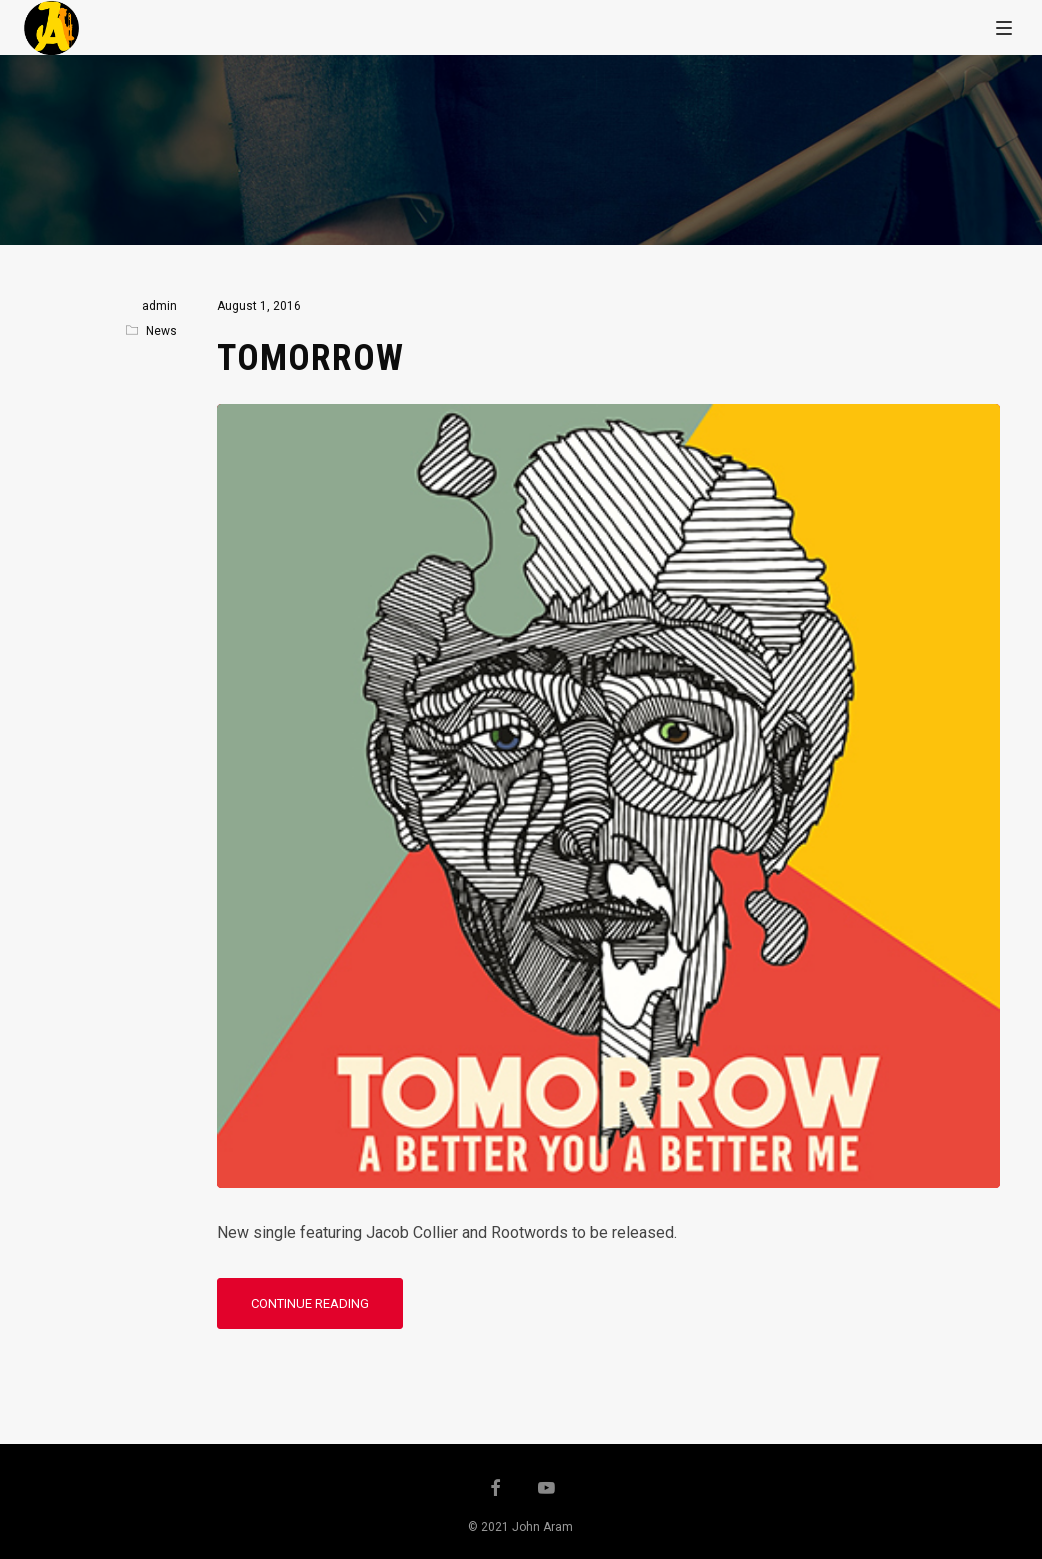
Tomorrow (310, 358)
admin (159, 306)
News (161, 331)
